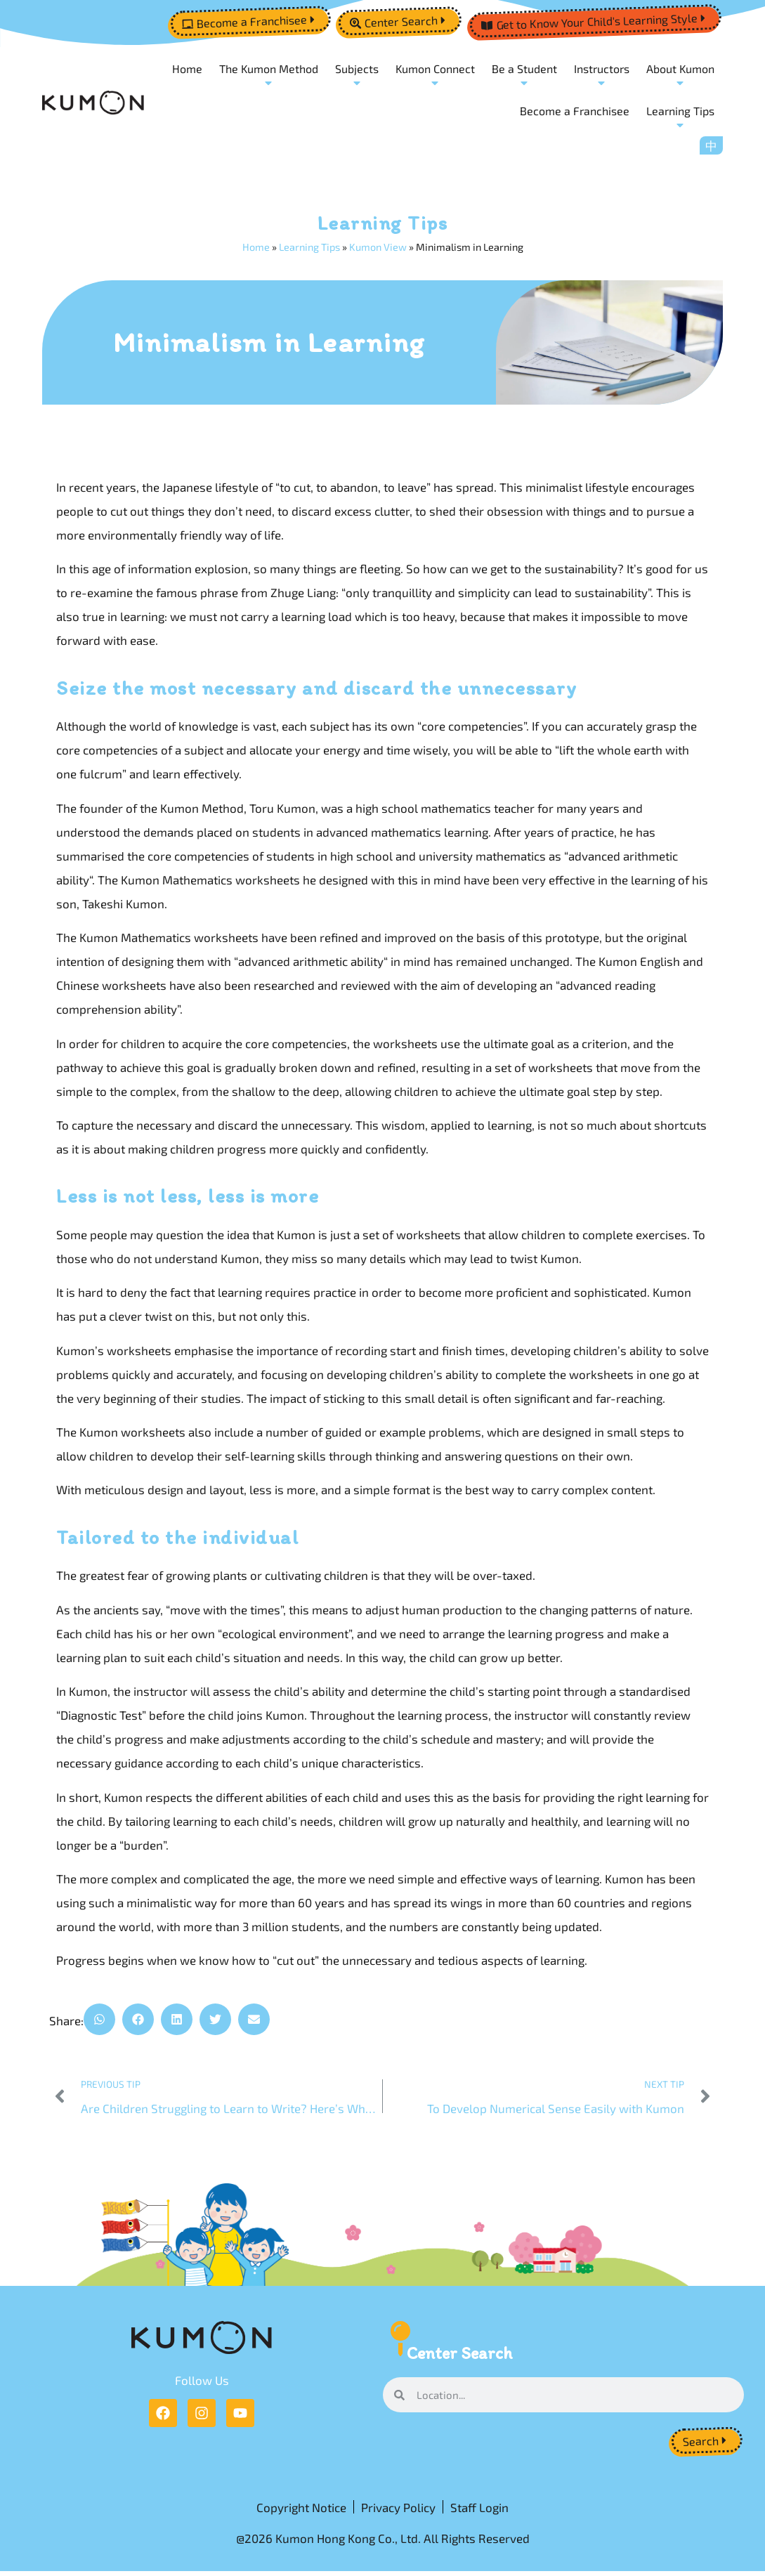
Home (256, 248)
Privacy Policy (398, 2510)
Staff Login (479, 2510)
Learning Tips (309, 248)
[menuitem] (711, 145)
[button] (99, 2020)
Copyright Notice (301, 2510)
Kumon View (378, 248)
